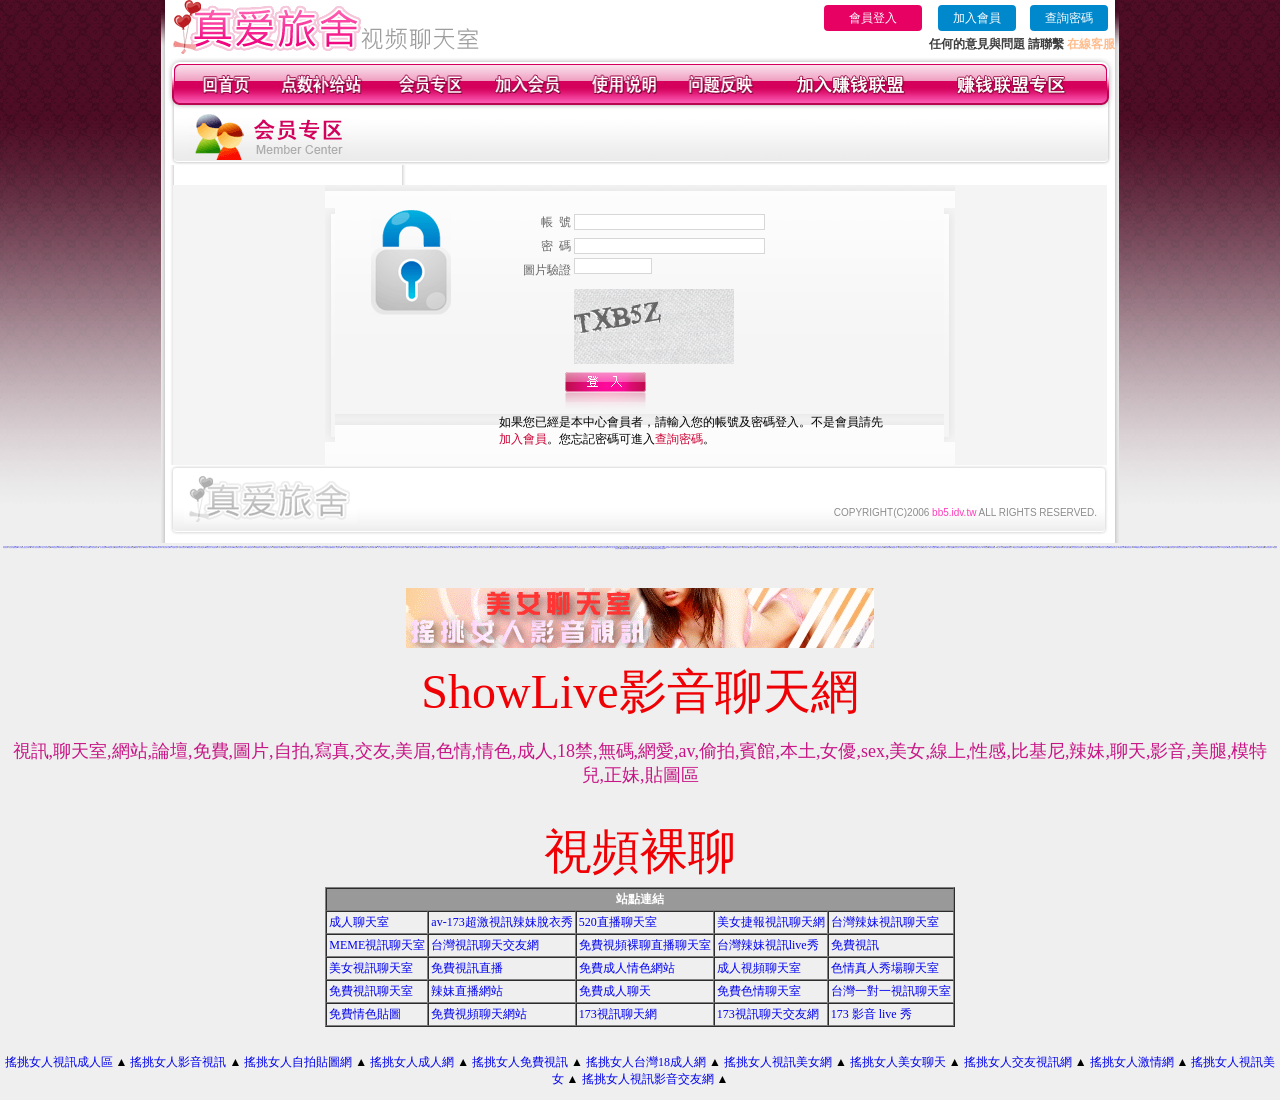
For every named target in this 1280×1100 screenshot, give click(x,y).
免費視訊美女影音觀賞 (1181, 547)
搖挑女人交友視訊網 (1018, 1062)
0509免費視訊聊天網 (1139, 547)
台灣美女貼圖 (950, 547)
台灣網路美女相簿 (549, 547)
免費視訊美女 (1129, 547)
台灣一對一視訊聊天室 (891, 991)
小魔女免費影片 (412, 547)
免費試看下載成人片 (76, 547)
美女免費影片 (769, 547)
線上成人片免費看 (1001, 547)
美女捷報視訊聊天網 (771, 922)
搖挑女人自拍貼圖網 (298, 1062)
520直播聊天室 (618, 922)
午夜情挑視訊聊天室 (129, 547)
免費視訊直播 (467, 968)
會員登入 (873, 18)
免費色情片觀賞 (969, 547)
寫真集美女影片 (737, 547)
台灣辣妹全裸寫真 (229, 547)
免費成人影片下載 (829, 547)
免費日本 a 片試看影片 (394, 547)
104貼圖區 (697, 547)
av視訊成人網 (147, 547)
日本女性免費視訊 (310, 547)
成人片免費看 (777, 547)
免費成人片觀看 (404, 547)
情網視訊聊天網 (819, 547)
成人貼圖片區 (1067, 547)
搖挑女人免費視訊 (520, 1062)
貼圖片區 (806, 547)
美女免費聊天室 (674, 547)
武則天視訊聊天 (1268, 547)
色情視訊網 (1165, 547)
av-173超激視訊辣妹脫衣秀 (501, 922)
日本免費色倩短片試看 (430, 547)
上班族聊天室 (475, 547)
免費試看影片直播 (634, 548)
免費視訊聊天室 (689, 547)
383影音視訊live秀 (55, 547)
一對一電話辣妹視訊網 (382, 547)
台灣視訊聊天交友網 (485, 945)
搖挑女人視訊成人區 (59, 1062)
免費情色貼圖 (365, 1014)
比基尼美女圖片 (624, 548)
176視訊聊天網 (511, 547)
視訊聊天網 (887, 547)
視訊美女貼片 (268, 547)
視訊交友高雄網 (1017, 547)
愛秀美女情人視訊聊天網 (211, 547)
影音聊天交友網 (471, 546)
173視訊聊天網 (618, 1014)
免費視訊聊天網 (503, 547)
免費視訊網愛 (992, 547)
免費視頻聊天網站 (479, 1014)
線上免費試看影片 (849, 547)
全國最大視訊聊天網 (1042, 547)
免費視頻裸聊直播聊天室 (645, 945)
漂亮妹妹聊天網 (372, 547)
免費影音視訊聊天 (183, 547)
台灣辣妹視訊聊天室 (885, 922)
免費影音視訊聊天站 (1243, 547)
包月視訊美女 (103, 547)
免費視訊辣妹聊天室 (526, 547)
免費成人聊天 (615, 991)
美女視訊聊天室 (371, 968)
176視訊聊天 (1224, 547)
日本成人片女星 (918, 547)
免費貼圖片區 (894, 547)
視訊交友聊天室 (865, 547)
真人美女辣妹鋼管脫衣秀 (772, 546)
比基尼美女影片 (494, 547)
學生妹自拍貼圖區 (543, 546)
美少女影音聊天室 (46, 547)
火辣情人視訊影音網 (35, 547)
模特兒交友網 (86, 547)
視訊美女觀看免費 (13, 547)
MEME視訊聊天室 (377, 945)
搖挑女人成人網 (412, 1062)
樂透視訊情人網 (191, 547)
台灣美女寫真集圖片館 (350, 546)
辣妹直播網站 (467, 991)
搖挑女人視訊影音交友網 (648, 1079)
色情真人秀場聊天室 (885, 968)
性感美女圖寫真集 (581, 547)
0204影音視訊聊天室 (1206, 547)
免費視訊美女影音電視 (659, 548)
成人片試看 (1251, 547)
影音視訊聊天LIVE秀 (959, 547)
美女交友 (519, 547)
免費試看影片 (1009, 547)
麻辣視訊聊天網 (952, 546)
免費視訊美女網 (880, 547)
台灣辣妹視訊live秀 (768, 945)
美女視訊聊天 (794, 547)
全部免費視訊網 (761, 547)
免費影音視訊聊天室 (1232, 547)
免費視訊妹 (540, 547)
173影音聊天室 (294, 547)
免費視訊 (855, 945)
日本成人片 (1197, 547)
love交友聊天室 (977, 547)
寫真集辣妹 (650, 548)
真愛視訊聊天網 (1148, 547)
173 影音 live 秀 (871, 1014)
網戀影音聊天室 (355, 547)
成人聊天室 (359, 922)
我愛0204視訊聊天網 (157, 547)
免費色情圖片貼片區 (457, 547)
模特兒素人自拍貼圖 (1104, 547)
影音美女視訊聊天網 (838, 547)
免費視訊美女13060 (1093, 547)
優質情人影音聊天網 (336, 547)
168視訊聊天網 (1058, 547)
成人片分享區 (1190, 547)
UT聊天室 (872, 547)
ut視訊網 (535, 547)
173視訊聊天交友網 (768, 1014)
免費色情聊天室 (1215, 547)
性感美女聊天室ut (711, 547)
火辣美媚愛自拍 (327, 547)
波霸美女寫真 (1122, 547)
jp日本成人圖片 (448, 547)
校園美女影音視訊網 (66, 547)
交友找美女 (745, 547)
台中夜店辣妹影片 (94, 547)
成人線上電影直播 (614, 547)
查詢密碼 (1069, 18)
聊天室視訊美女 (318, 547)
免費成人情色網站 (627, 968)
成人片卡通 (1051, 547)
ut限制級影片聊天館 (259, 547)
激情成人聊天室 (138, 547)
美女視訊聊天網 (729, 547)
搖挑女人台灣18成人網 (646, 1062)
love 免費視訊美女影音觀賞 (601, 547)
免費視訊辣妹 (566, 547)
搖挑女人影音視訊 (178, 1062)
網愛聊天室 (301, 547)
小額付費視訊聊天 (1088, 546)
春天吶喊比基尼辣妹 (238, 547)
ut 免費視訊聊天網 (1260, 547)
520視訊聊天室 (110, 547)
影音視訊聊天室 (1113, 547)
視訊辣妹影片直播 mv (314, 546)
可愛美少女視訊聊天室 (485, 547)
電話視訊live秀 (285, 547)
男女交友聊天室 (1033, 547)
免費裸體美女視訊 (277, 547)
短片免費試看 (420, 547)
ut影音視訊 (60, 546)
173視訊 (800, 547)
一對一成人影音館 (346, 547)
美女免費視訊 (1025, 547)
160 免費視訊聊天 (249, 547)
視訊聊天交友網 (557, 547)
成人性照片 (1085, 547)
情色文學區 (478, 546)
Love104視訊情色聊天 (399, 546)
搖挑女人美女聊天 (898, 1062)
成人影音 (703, 547)
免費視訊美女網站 (119, 547)
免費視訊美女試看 (720, 547)
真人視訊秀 (221, 547)
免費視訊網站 (812, 547)
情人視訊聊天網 (642, 548)
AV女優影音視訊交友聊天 (24, 547)
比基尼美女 (925, 547)
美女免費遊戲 (857, 547)
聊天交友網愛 (682, 547)
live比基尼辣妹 (467, 547)
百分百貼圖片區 (933, 547)
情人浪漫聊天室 (173, 547)
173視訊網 (985, 547)
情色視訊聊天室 (941, 547)
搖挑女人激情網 (1132, 1062)
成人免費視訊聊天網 (664, 547)
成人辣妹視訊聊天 (590, 547)
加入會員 (977, 18)
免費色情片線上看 (1157, 547)
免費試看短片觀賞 (785, 547)
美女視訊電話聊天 (201, 547)
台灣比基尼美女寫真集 (1076, 547)
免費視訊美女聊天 (903, 547)
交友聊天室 (910, 547)
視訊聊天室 (1171, 547)
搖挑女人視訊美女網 (778, 1062)
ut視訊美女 (572, 547)
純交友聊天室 (166, 547)
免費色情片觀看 (752, 547)
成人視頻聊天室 (759, 968)
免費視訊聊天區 (439, 547)
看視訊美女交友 (363, 547)
